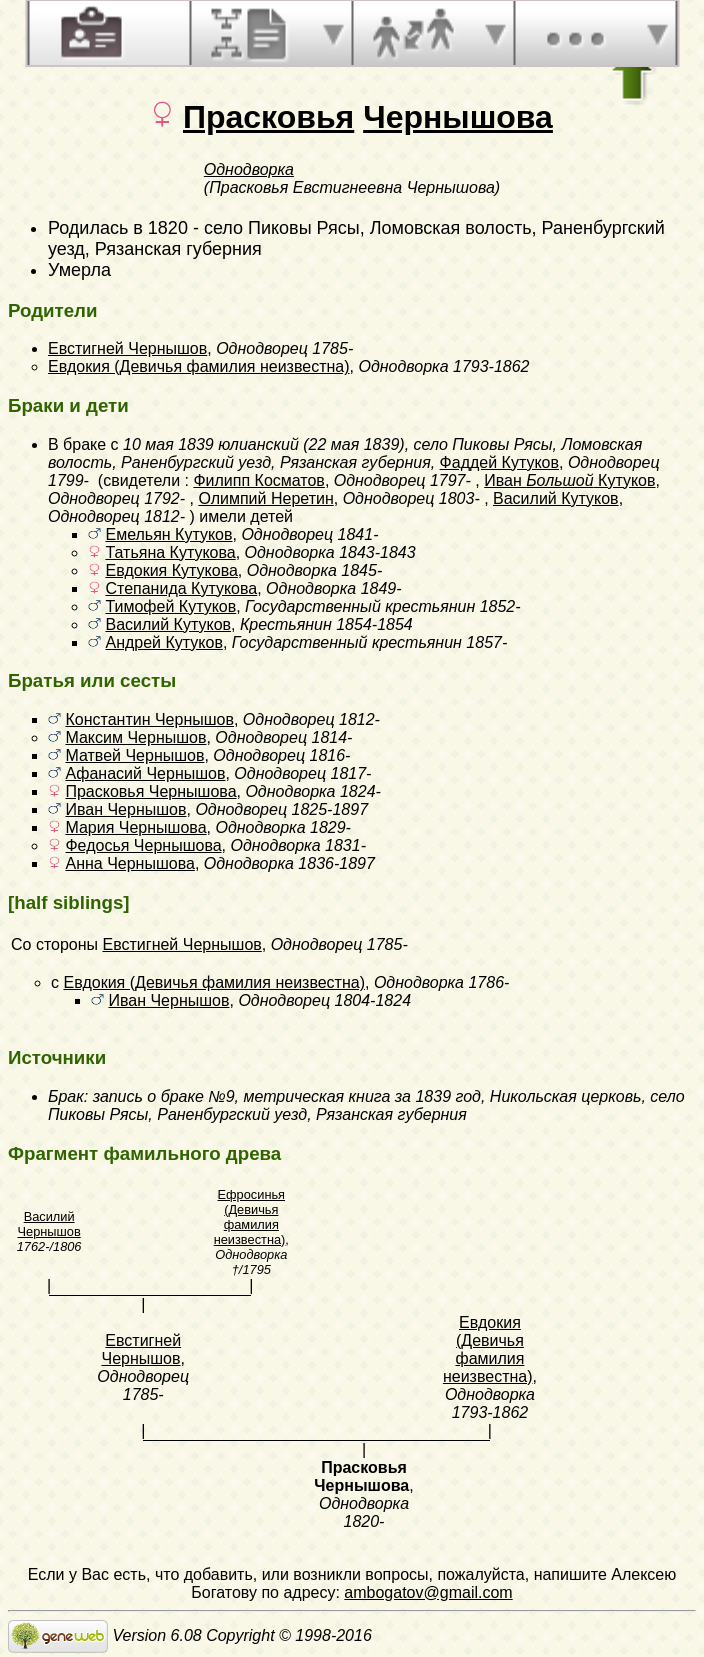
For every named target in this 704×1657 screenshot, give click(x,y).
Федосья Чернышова (143, 845)
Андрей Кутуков (163, 642)
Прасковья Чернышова (150, 791)
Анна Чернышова (129, 863)
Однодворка (249, 169)
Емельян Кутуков (168, 534)
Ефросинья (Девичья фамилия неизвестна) (250, 1217)
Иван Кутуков (569, 480)
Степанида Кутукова (181, 588)
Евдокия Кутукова (171, 570)
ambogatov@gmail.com (428, 1592)
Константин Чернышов (149, 719)
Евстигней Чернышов (127, 348)
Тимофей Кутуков (170, 606)
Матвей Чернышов (134, 755)
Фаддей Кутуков (499, 462)
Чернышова (458, 117)
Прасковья (268, 117)
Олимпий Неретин (265, 498)
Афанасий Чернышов (145, 773)
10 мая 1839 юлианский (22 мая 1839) (264, 444)
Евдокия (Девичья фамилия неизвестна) (199, 366)
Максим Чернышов (135, 737)
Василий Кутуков (556, 498)
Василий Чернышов (49, 1224)
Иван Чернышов (125, 809)
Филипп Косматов (258, 480)
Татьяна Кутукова (170, 552)
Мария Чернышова (135, 827)
